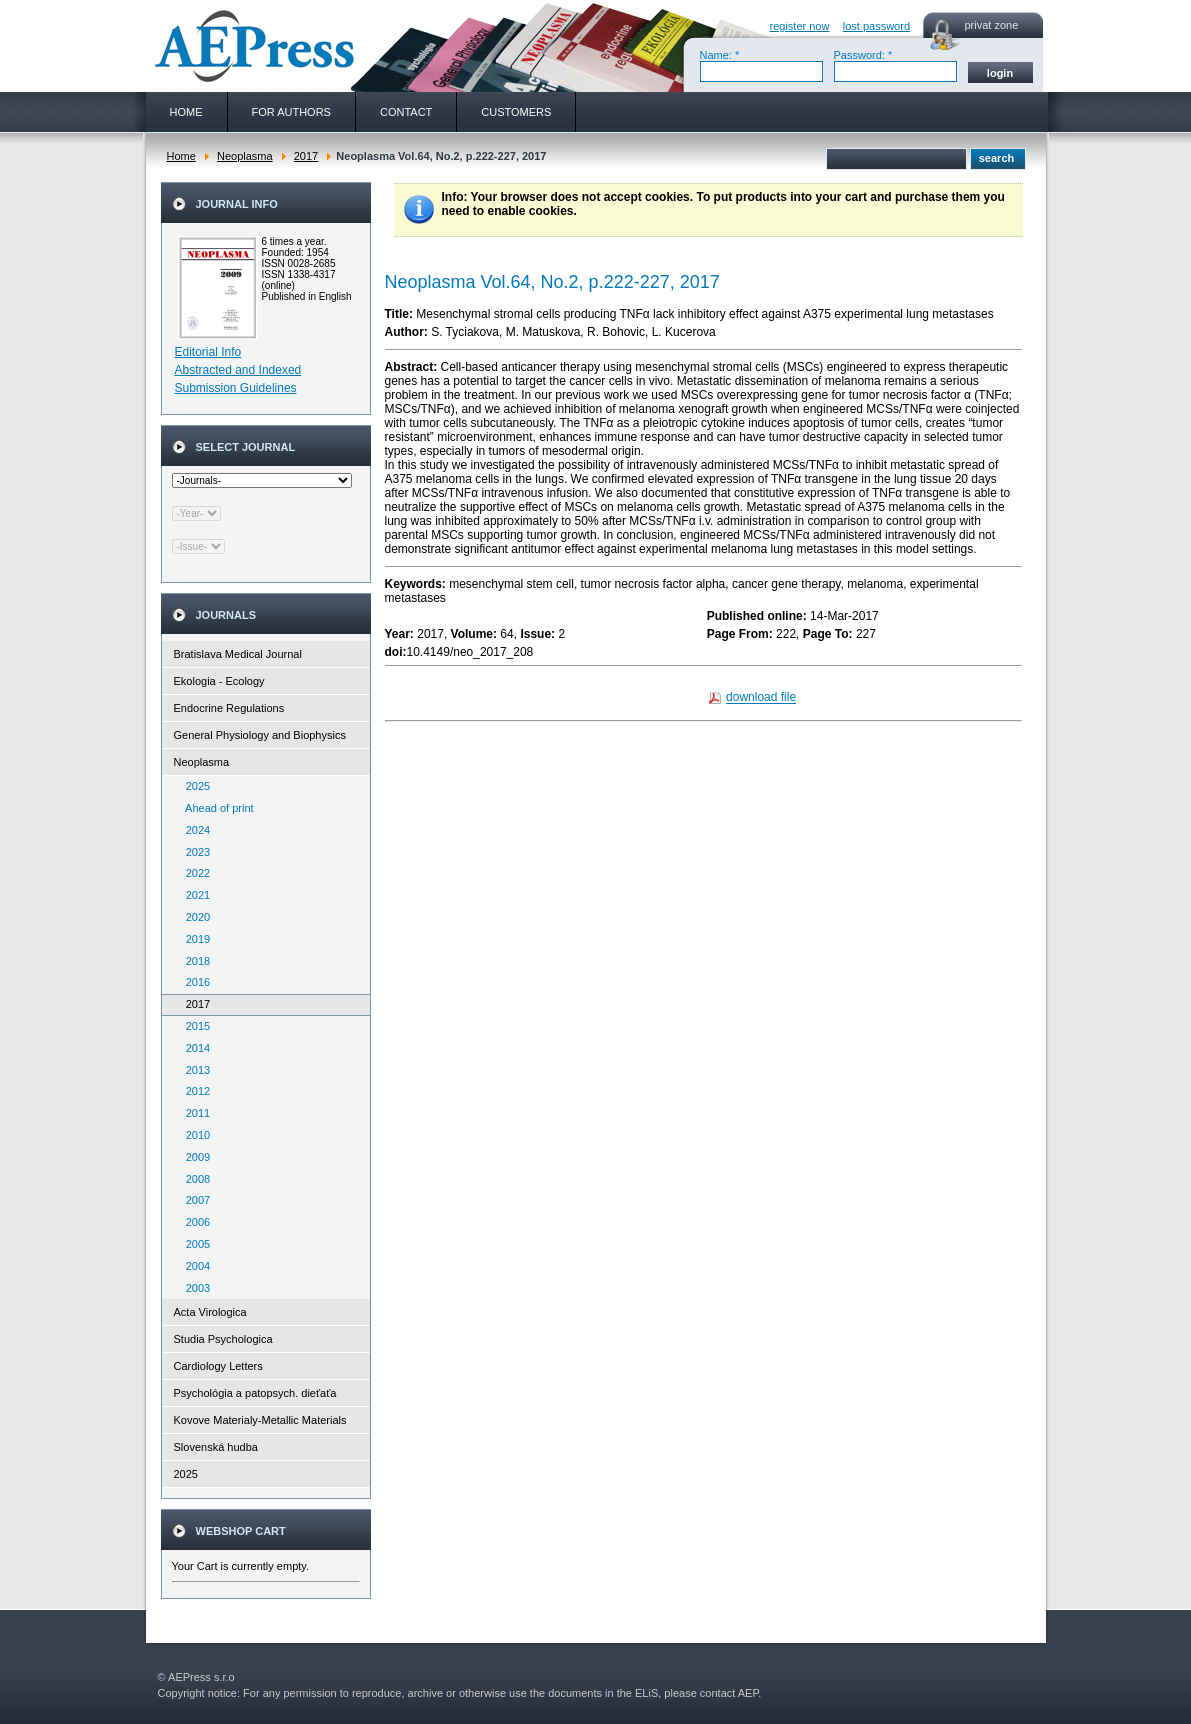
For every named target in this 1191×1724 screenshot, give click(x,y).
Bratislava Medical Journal (238, 654)
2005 (194, 1244)
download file (761, 698)
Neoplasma (245, 156)
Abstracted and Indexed (238, 370)
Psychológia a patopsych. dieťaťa (255, 1393)
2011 (194, 1113)
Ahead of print (215, 808)
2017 (306, 156)
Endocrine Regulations (229, 708)
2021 (194, 895)
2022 (194, 873)
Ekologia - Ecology (219, 681)
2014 (194, 1048)
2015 (194, 1026)
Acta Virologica (210, 1312)
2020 (194, 917)
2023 (194, 852)
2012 (194, 1091)
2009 (194, 1157)
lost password (876, 26)
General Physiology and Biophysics (260, 735)
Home (181, 156)
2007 (194, 1200)
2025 (194, 786)
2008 (194, 1179)
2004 (194, 1266)
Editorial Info (208, 352)
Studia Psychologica (223, 1339)
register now (800, 26)
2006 (194, 1222)
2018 (194, 961)
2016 (194, 982)
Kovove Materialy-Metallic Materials (260, 1420)
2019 (194, 939)
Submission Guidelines (236, 388)
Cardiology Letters (218, 1366)
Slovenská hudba (216, 1447)
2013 (194, 1070)
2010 (194, 1135)
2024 (194, 830)
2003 (194, 1288)
